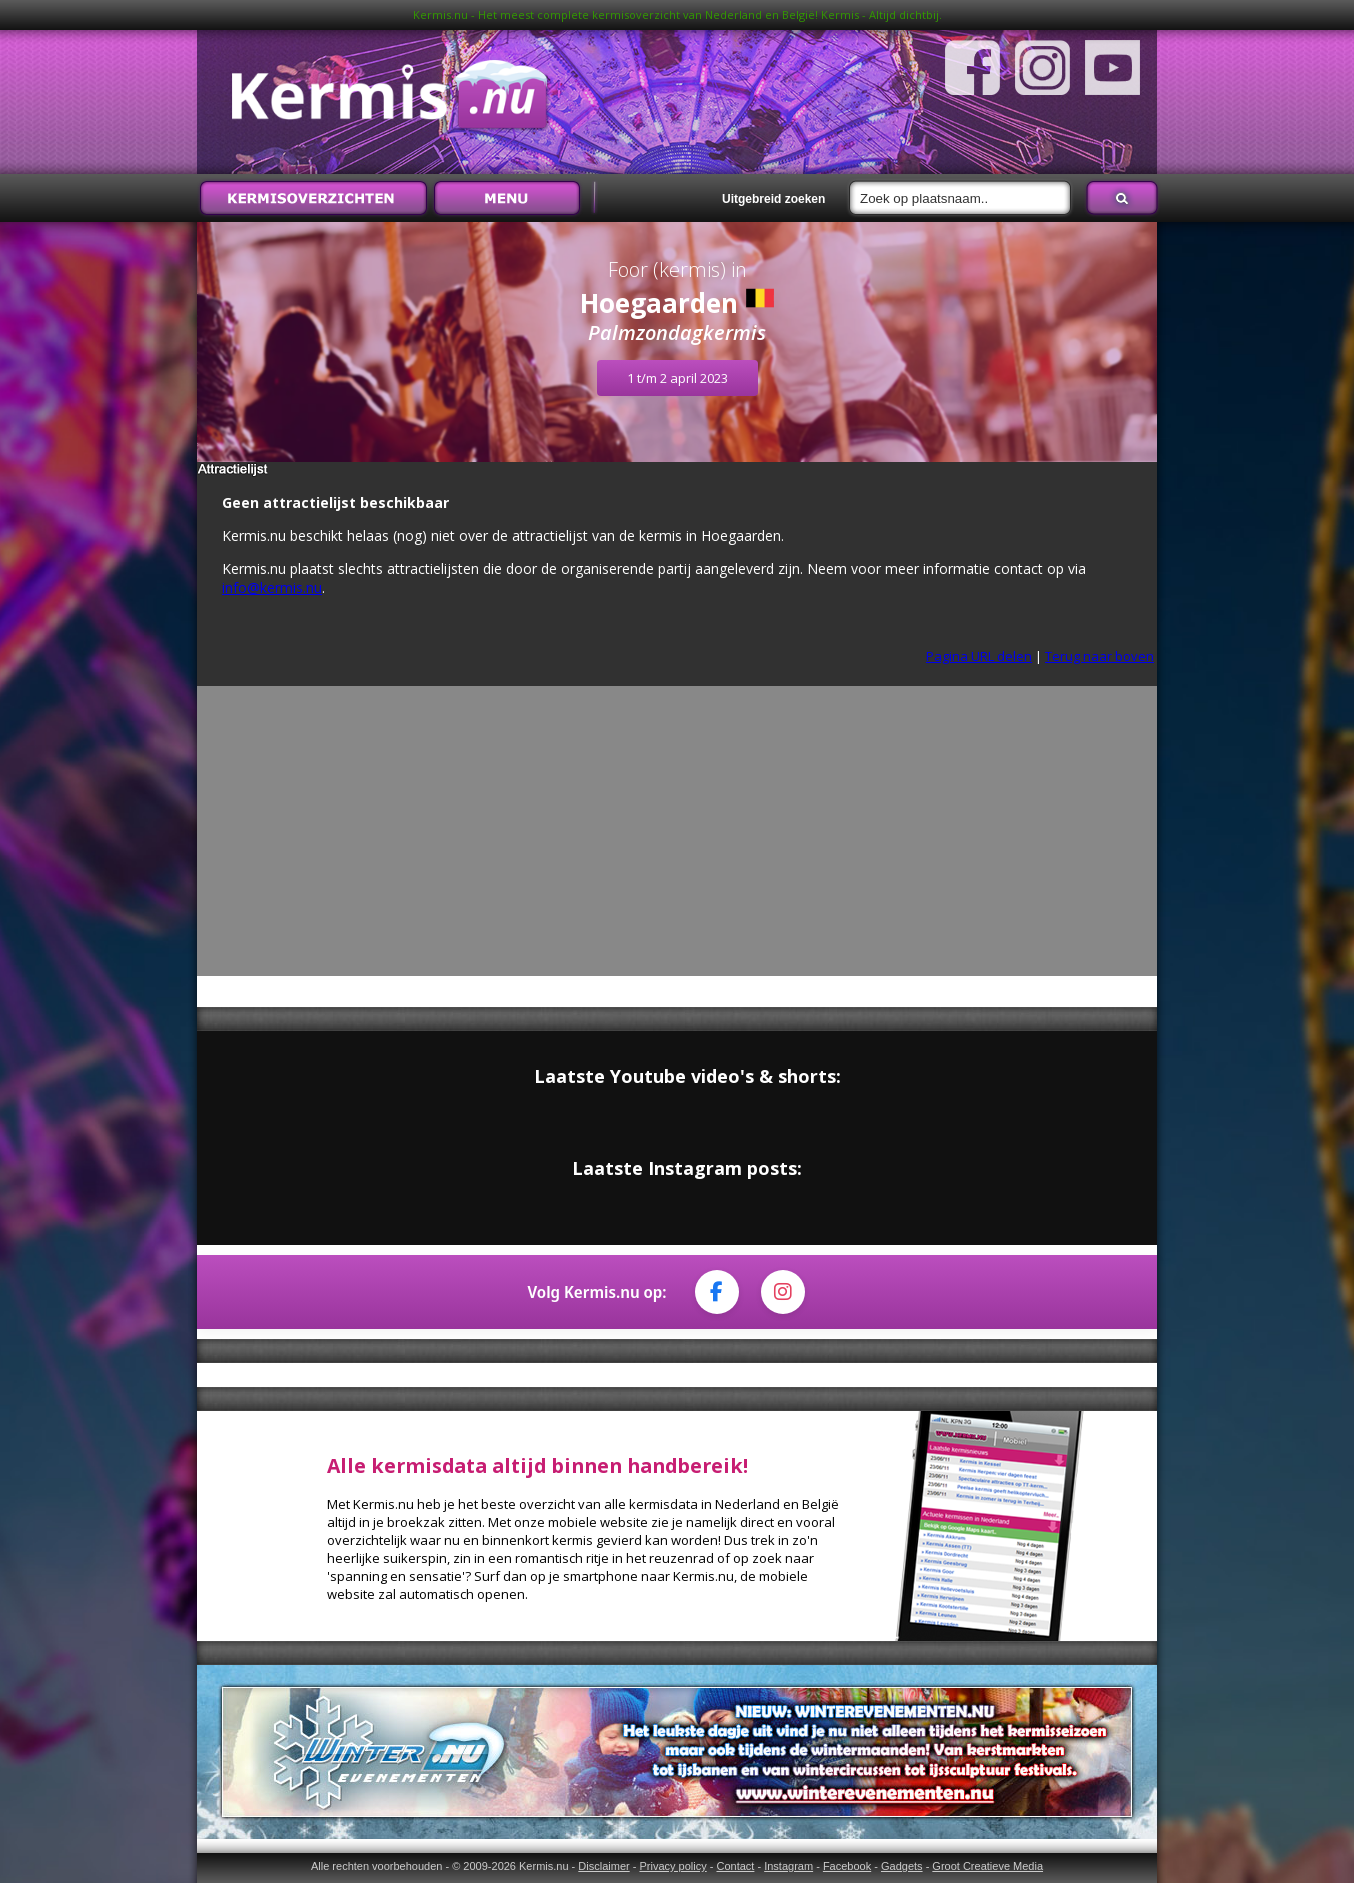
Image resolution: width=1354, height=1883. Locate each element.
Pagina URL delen (979, 656)
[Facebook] (717, 1292)
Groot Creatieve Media (987, 1866)
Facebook (847, 1866)
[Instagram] (783, 1292)
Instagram (788, 1866)
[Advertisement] (677, 836)
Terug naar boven (1099, 656)
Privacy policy (672, 1866)
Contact (735, 1866)
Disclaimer (603, 1866)
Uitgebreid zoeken (773, 199)
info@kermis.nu (272, 587)
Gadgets (902, 1866)
